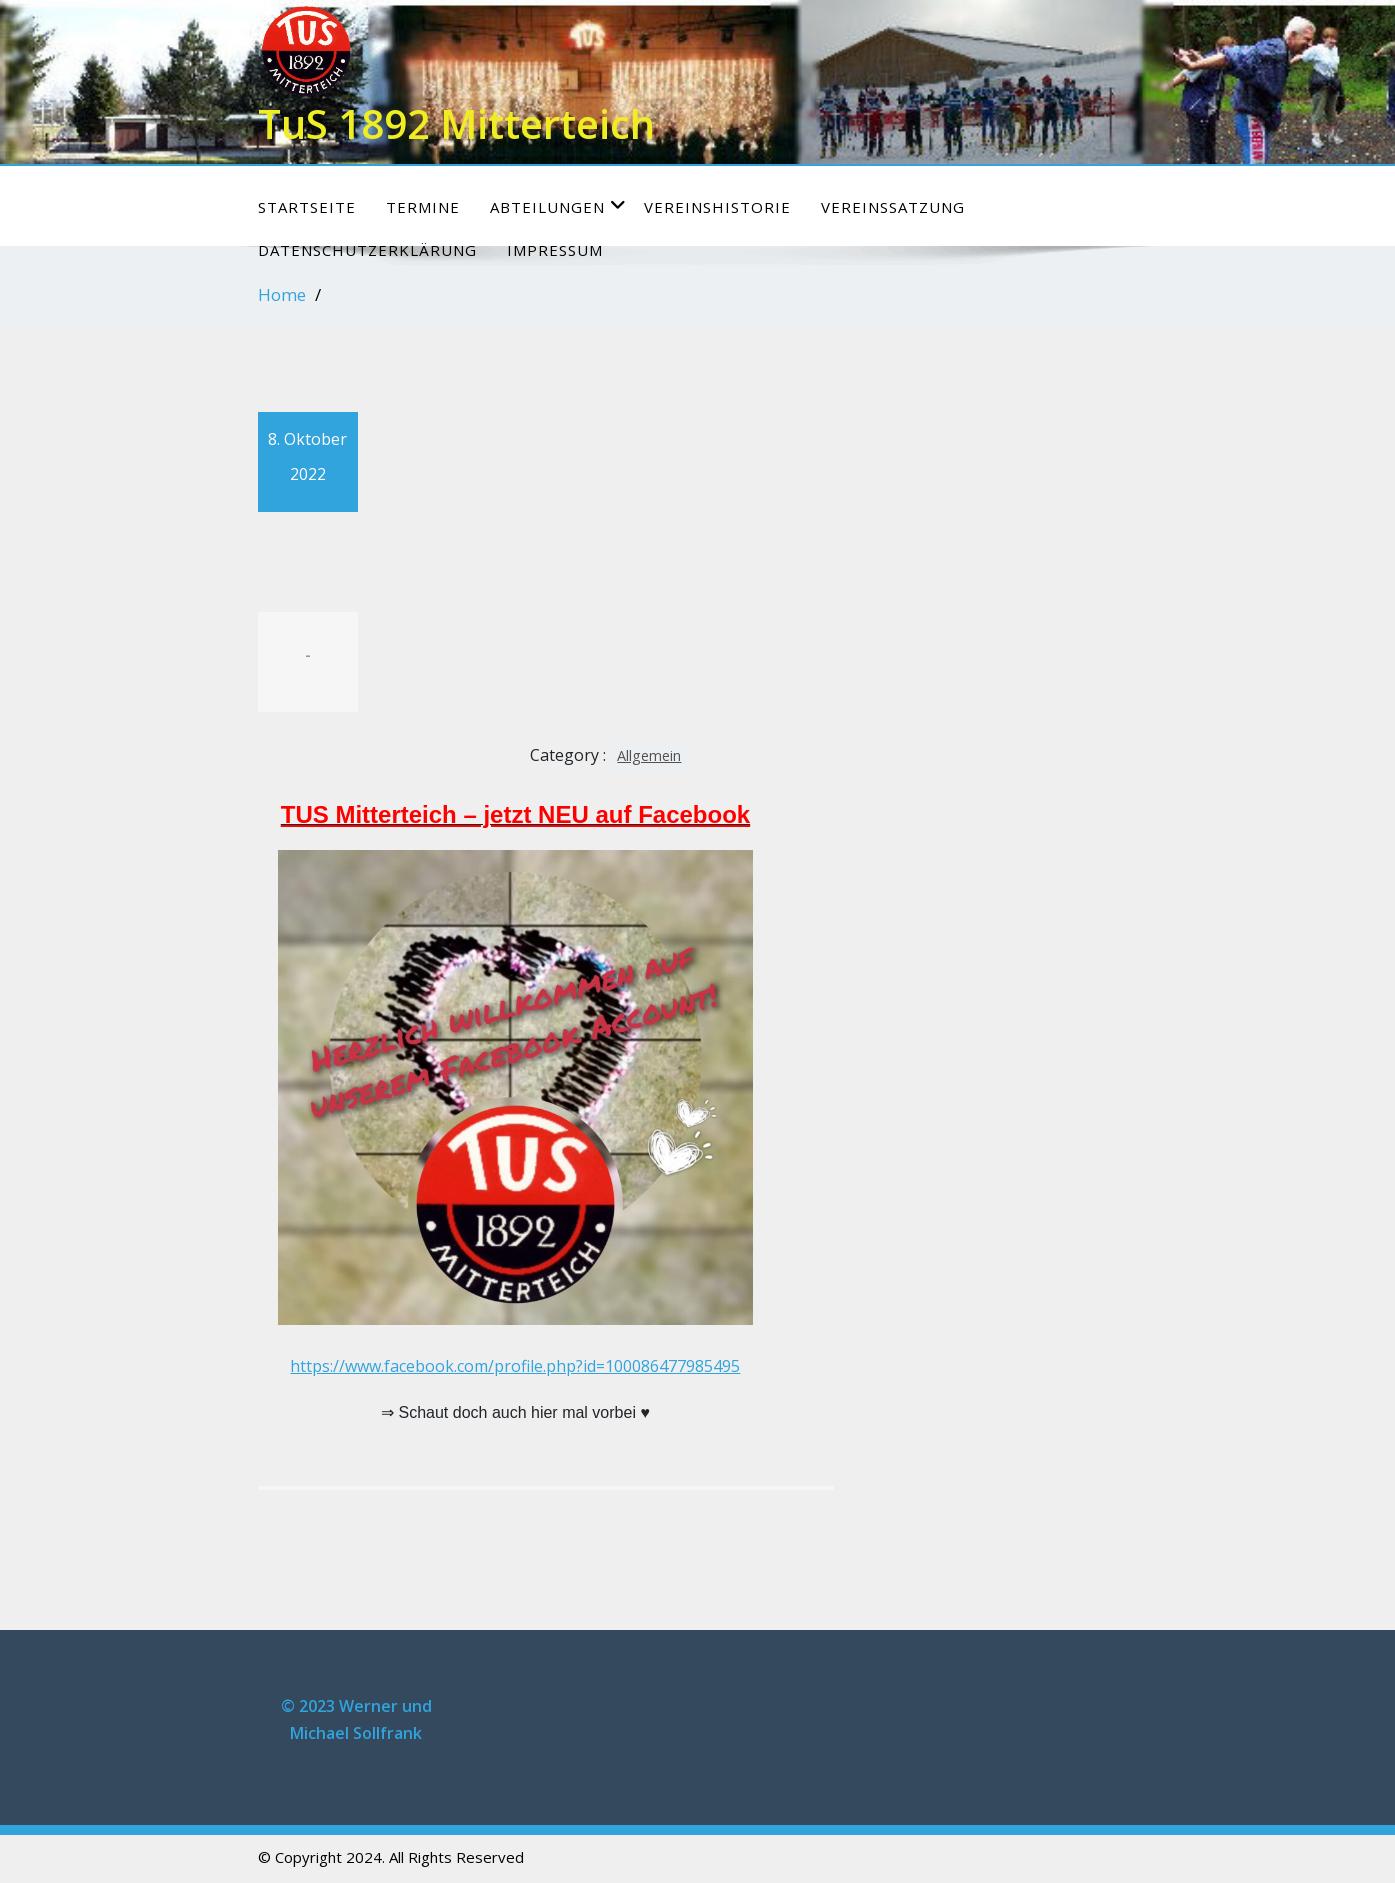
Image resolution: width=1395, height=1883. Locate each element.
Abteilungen (558, 206)
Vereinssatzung (893, 207)
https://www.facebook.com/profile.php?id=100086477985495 (515, 1366)
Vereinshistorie (717, 207)
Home (282, 294)
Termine (423, 207)
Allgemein (649, 755)
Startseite (307, 207)
